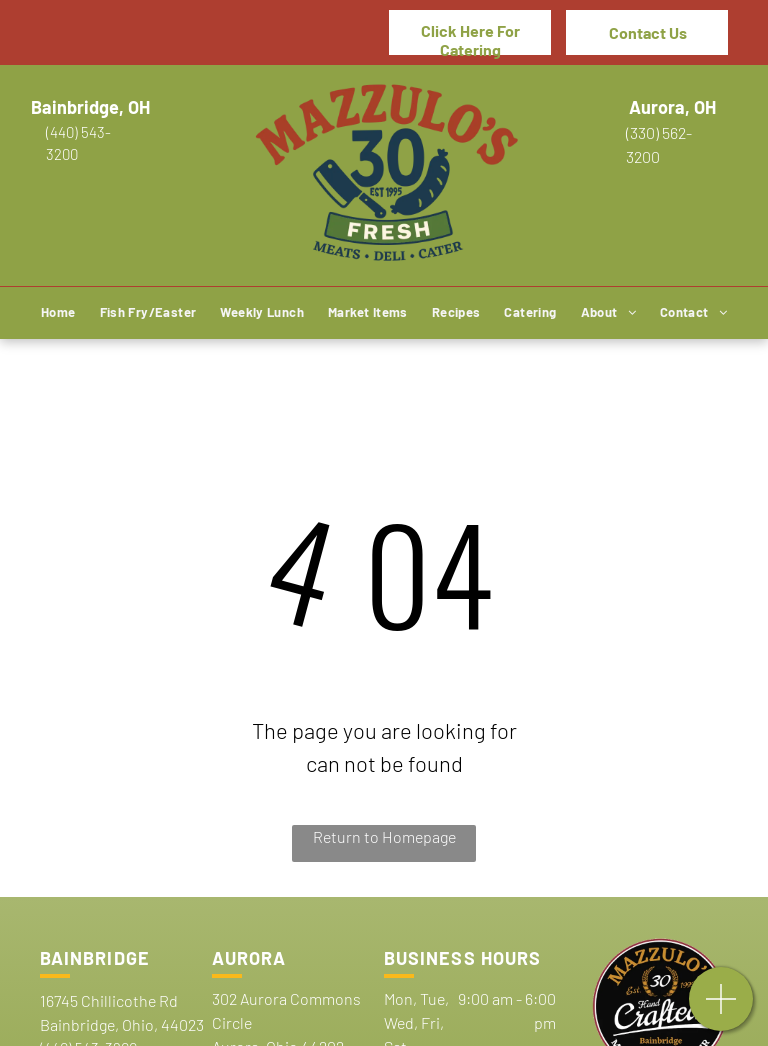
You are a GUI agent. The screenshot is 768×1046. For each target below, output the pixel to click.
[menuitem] (58, 313)
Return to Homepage (384, 836)
